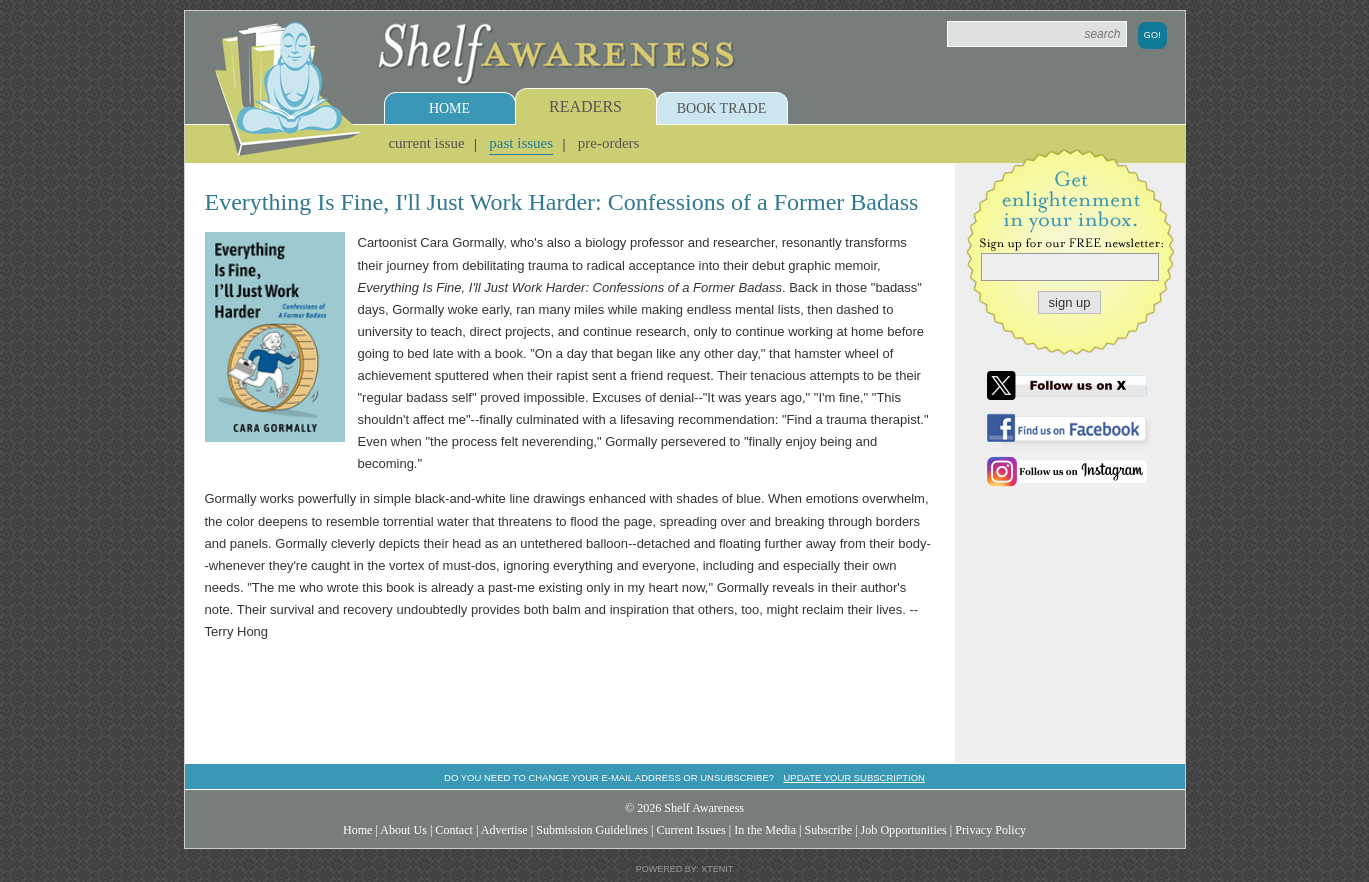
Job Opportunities (904, 830)
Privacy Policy (990, 830)
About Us (403, 830)
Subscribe (828, 830)
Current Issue (426, 143)
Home (449, 108)
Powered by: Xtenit (685, 869)
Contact (454, 830)
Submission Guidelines (592, 830)
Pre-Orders (609, 143)
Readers (585, 106)
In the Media (765, 830)
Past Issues (521, 143)
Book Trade (722, 108)
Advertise (504, 830)
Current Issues (690, 830)
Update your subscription (853, 777)
